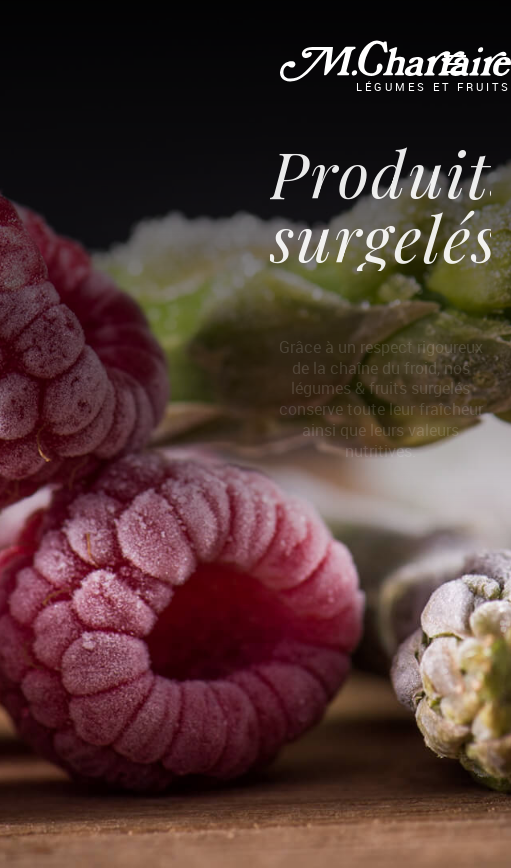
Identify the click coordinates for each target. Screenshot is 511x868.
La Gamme (125, 57)
